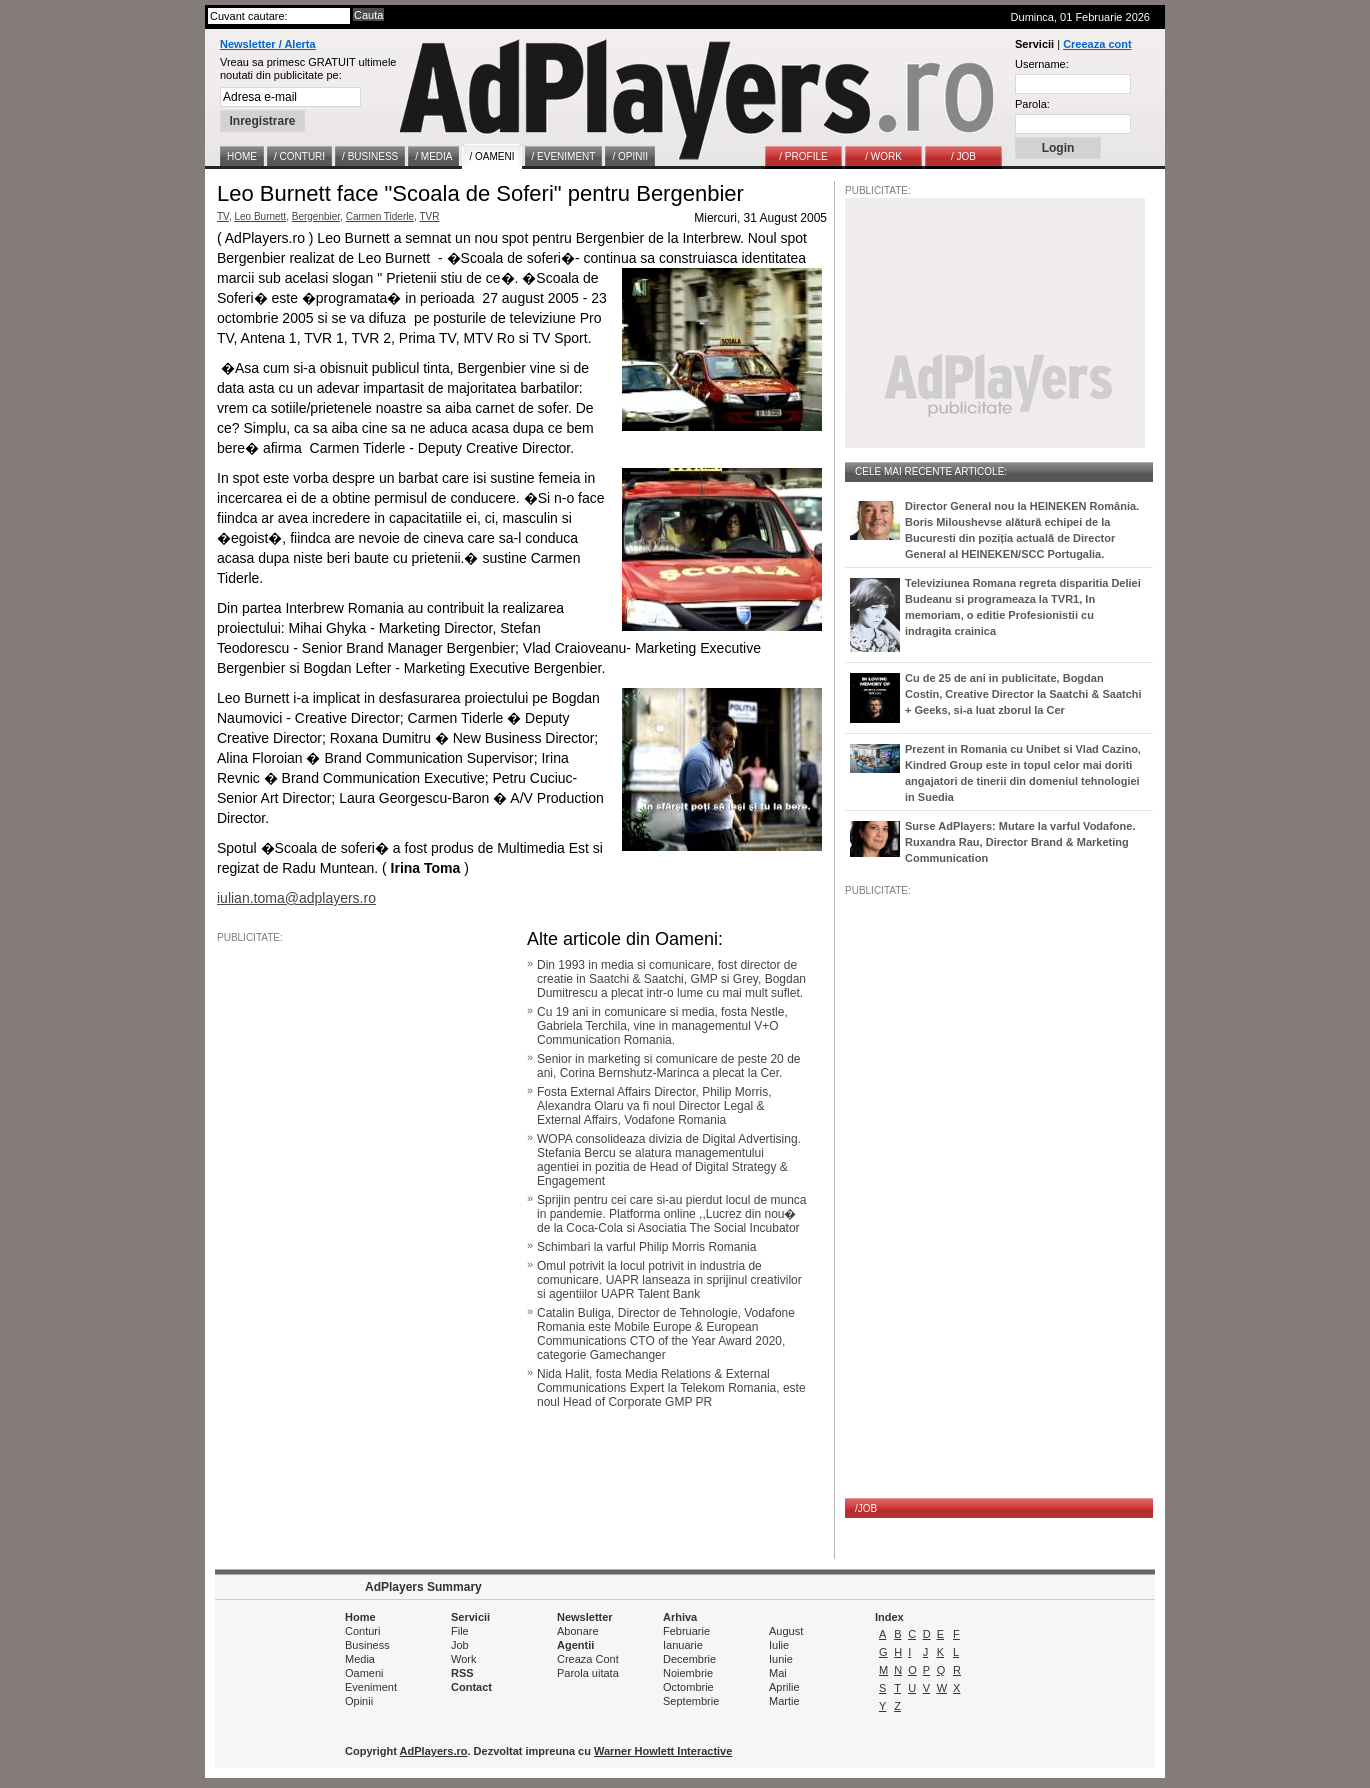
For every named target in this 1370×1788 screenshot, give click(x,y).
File (460, 1631)
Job (460, 1645)
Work (463, 1659)
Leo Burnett (260, 216)
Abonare (578, 1631)
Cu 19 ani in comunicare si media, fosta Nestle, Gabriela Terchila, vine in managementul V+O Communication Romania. (662, 1026)
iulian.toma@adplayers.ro (296, 898)
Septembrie (691, 1701)
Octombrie (688, 1687)
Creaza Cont (588, 1659)
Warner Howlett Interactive (663, 1751)
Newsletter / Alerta (268, 44)
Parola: (1032, 104)
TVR (429, 216)
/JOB (866, 1508)
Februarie (686, 1631)
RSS (462, 1673)
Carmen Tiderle (380, 216)
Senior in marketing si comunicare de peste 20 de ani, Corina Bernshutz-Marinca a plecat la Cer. (668, 1066)
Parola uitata (588, 1673)
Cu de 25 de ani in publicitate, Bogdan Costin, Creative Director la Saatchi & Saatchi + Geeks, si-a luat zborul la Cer (1023, 694)
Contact (471, 1687)
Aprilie (784, 1687)
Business (367, 1645)
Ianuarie (683, 1645)
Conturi (362, 1631)
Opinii (359, 1701)
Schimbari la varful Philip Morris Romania (646, 1247)
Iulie (779, 1645)
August (786, 1631)
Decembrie (689, 1659)
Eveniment (371, 1687)
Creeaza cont (1097, 44)
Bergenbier (316, 216)
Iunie (781, 1659)
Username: (1042, 64)
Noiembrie (688, 1673)
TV (223, 216)
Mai (778, 1673)
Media (360, 1659)
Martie (784, 1701)
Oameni (364, 1673)
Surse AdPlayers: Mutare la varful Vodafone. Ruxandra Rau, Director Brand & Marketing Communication (1020, 842)
